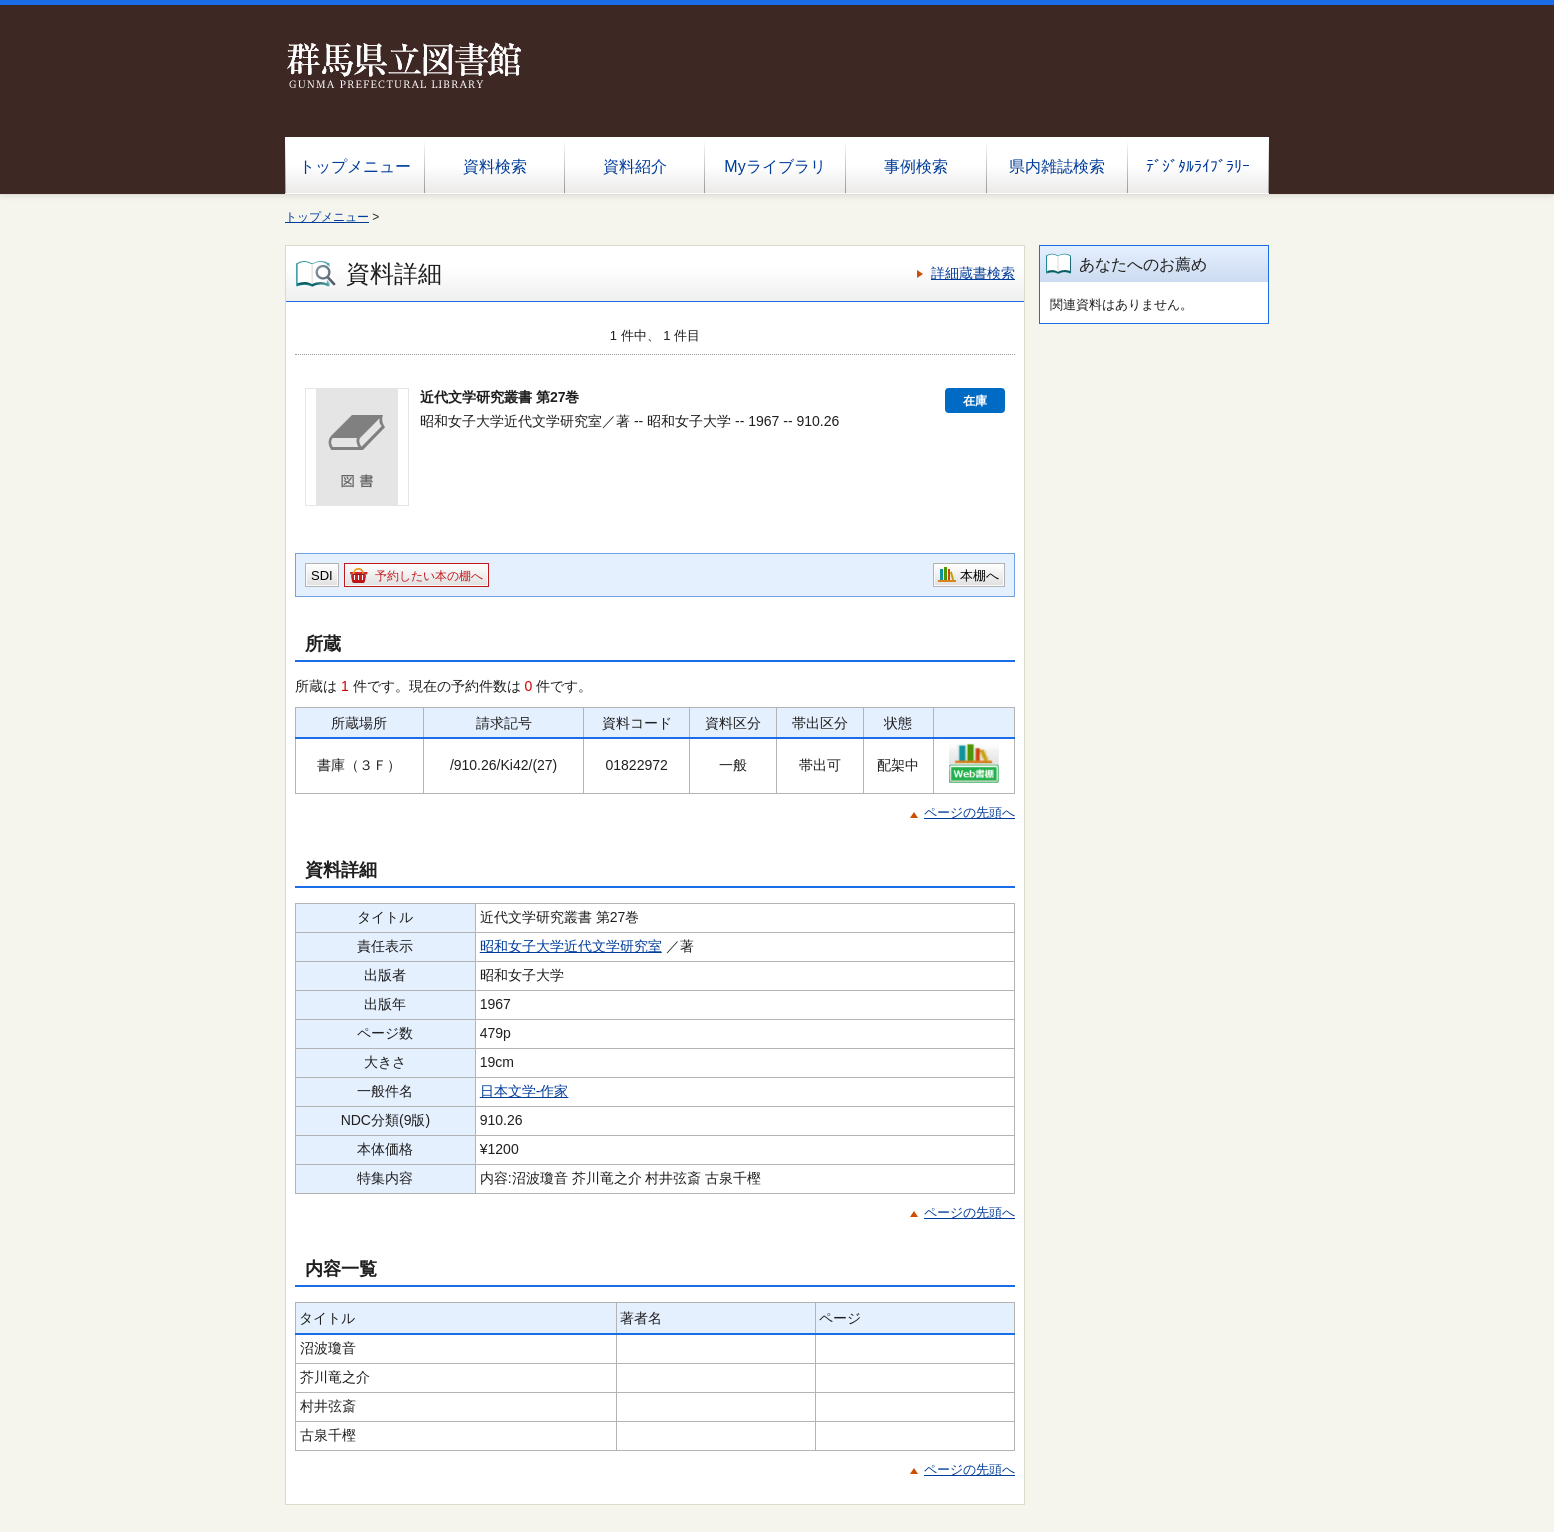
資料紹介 (635, 166)
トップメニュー (355, 166)
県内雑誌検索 (1057, 166)
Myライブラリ (774, 166)
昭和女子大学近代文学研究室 (571, 946)
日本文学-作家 (524, 1091)
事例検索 (916, 166)
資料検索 (495, 166)
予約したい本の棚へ (429, 576)
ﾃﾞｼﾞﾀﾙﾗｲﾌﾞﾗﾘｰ (1198, 166)
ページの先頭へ (969, 812)
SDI (322, 575)
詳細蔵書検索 (973, 273)
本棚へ (979, 575)
